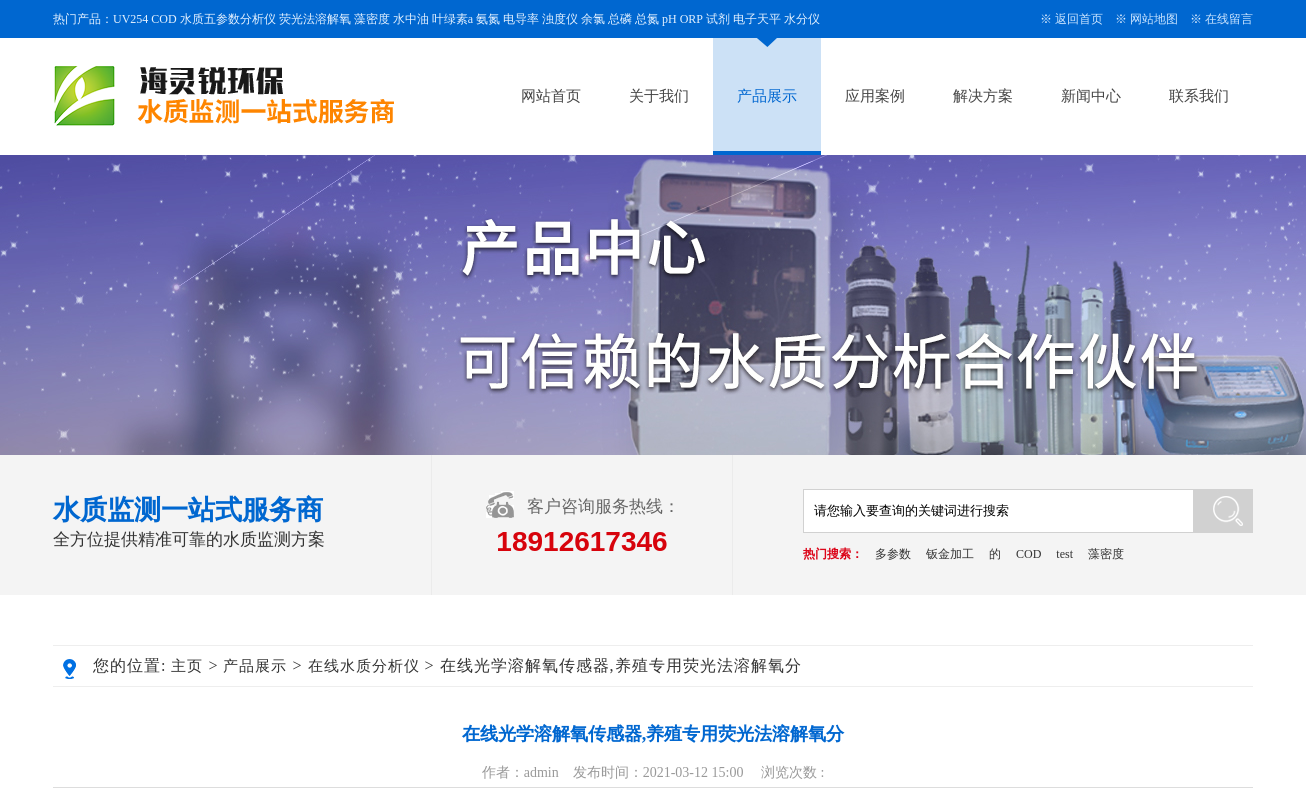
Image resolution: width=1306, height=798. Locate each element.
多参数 (893, 554)
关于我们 (659, 96)
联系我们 (1199, 96)
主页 (187, 666)
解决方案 (983, 96)
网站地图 (1154, 19)
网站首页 (551, 96)
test (1064, 554)
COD (1028, 554)
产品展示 (767, 96)
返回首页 (1079, 19)
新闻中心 (1091, 96)
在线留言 (1229, 19)
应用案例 (875, 96)
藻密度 (1106, 554)
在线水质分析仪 (364, 666)
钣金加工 (950, 554)
